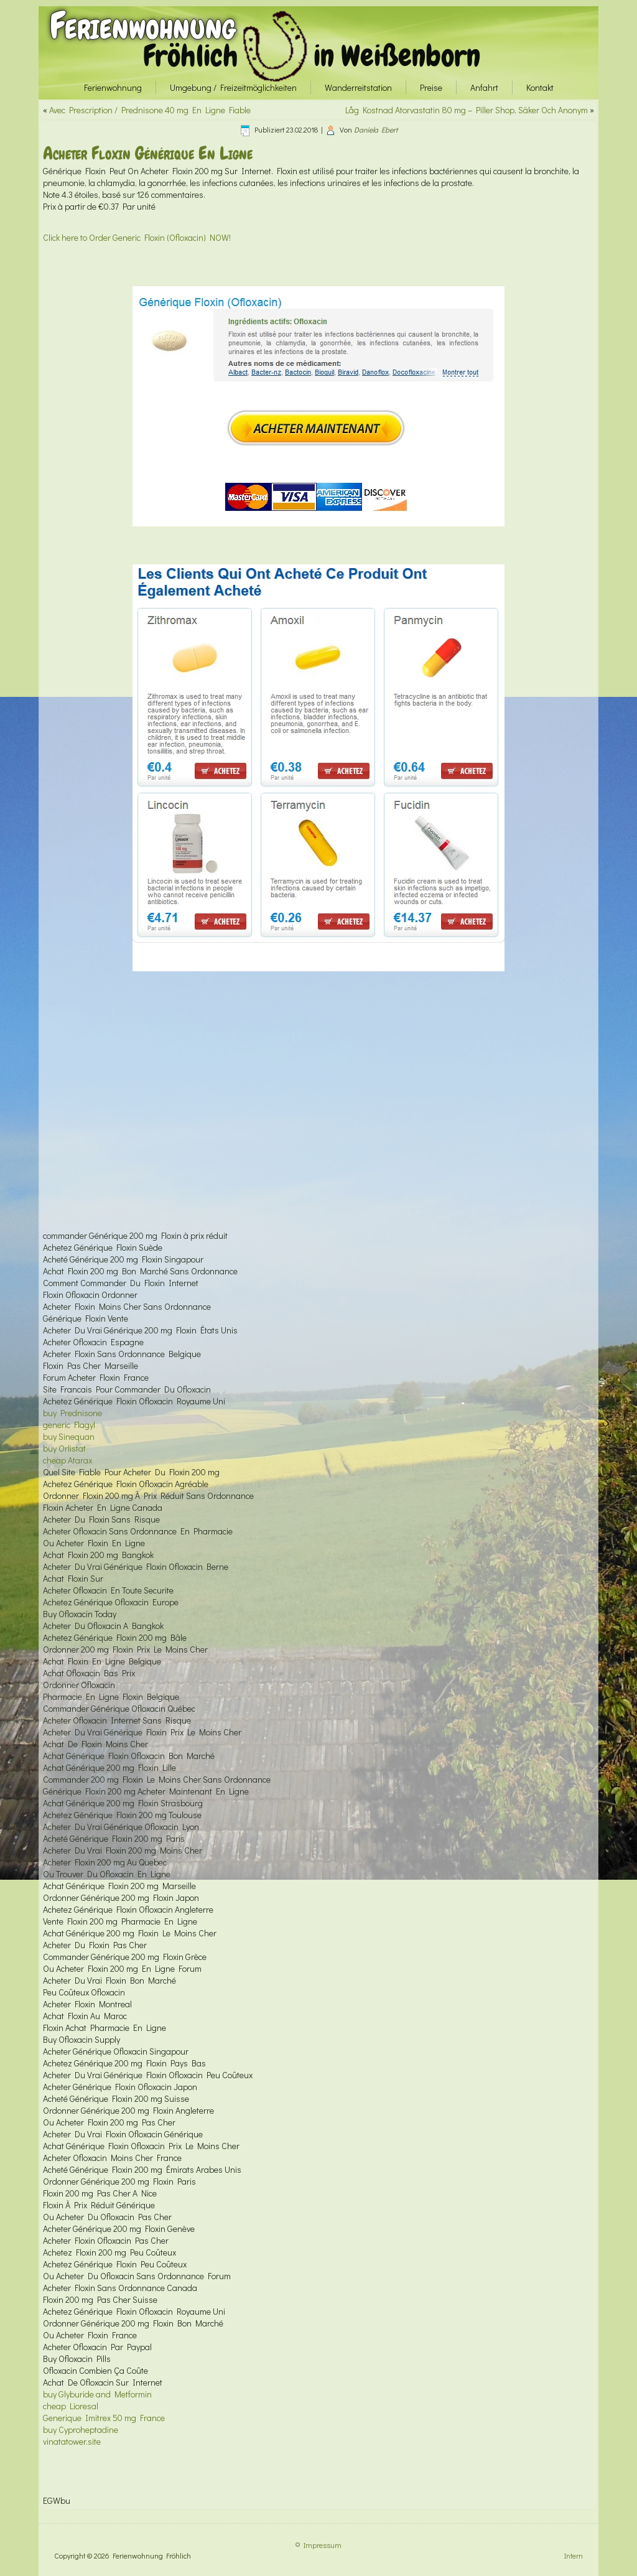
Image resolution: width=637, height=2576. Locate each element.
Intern (573, 2555)
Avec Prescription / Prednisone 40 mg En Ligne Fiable (150, 110)
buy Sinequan (69, 1436)
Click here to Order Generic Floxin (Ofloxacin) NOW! (137, 237)
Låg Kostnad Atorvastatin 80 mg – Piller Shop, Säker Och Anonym (466, 110)
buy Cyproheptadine (80, 2429)
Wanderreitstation (358, 87)
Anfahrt (484, 87)
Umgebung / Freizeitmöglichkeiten (233, 87)
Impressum (323, 2545)
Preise (431, 87)
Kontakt (540, 87)
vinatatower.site (72, 2441)
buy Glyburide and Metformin (97, 2394)
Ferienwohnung (143, 26)
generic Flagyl (69, 1424)
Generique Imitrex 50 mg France (104, 2418)
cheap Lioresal (70, 2406)
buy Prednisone (72, 1413)
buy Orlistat (64, 1448)
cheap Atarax (67, 1460)
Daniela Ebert (376, 129)
